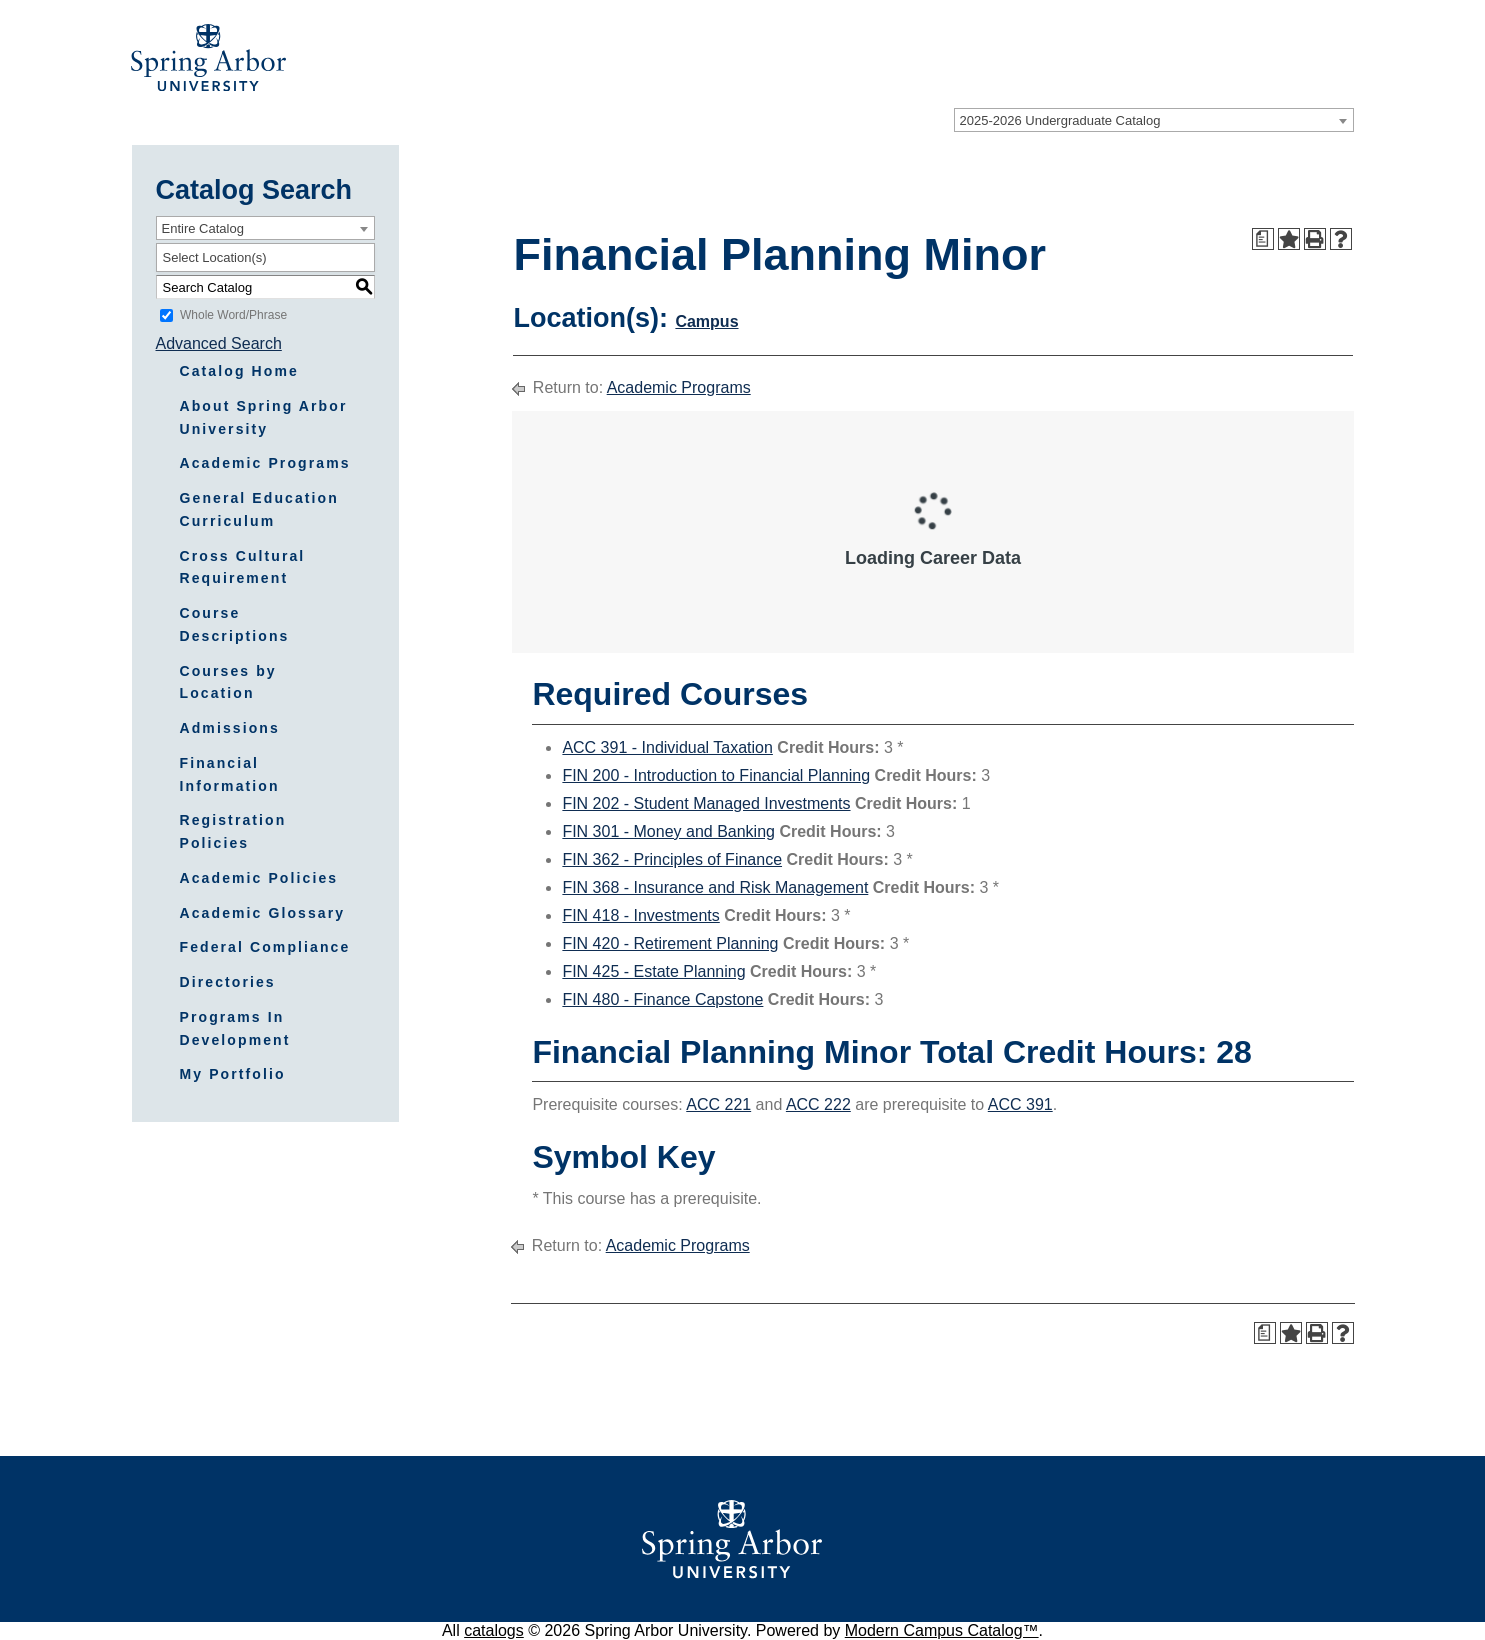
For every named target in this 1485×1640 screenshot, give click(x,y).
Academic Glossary (263, 913)
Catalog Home (239, 371)
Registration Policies (233, 831)
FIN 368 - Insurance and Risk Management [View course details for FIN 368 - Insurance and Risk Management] (715, 887)
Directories (228, 982)
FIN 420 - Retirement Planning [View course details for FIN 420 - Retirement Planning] (670, 943)
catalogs (494, 1630)
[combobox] (1154, 120)
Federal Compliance (265, 947)
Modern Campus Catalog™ (942, 1630)
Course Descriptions (235, 624)
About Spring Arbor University (264, 417)
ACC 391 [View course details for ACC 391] (1020, 1104)
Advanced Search (219, 343)
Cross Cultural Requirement (243, 567)
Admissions (230, 728)
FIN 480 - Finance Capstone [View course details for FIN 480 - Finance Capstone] (662, 999)
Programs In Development (235, 1028)
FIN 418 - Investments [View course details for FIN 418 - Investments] (640, 915)
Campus (706, 321)
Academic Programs (265, 463)
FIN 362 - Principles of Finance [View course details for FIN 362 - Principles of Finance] (672, 859)
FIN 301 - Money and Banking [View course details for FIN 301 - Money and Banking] (668, 831)
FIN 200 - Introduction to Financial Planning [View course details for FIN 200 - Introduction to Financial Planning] (716, 775)
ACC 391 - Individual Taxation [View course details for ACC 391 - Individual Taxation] (667, 747)
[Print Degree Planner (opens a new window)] (1263, 239)
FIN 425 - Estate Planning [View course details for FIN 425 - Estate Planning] (653, 971)
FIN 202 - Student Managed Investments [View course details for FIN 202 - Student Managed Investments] (706, 803)
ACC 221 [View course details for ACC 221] (718, 1104)
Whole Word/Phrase (233, 315)
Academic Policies (259, 878)
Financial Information (230, 774)
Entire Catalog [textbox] (203, 228)
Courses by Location (228, 682)
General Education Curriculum (259, 509)
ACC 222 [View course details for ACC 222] (818, 1104)
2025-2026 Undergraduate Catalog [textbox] (1060, 120)
